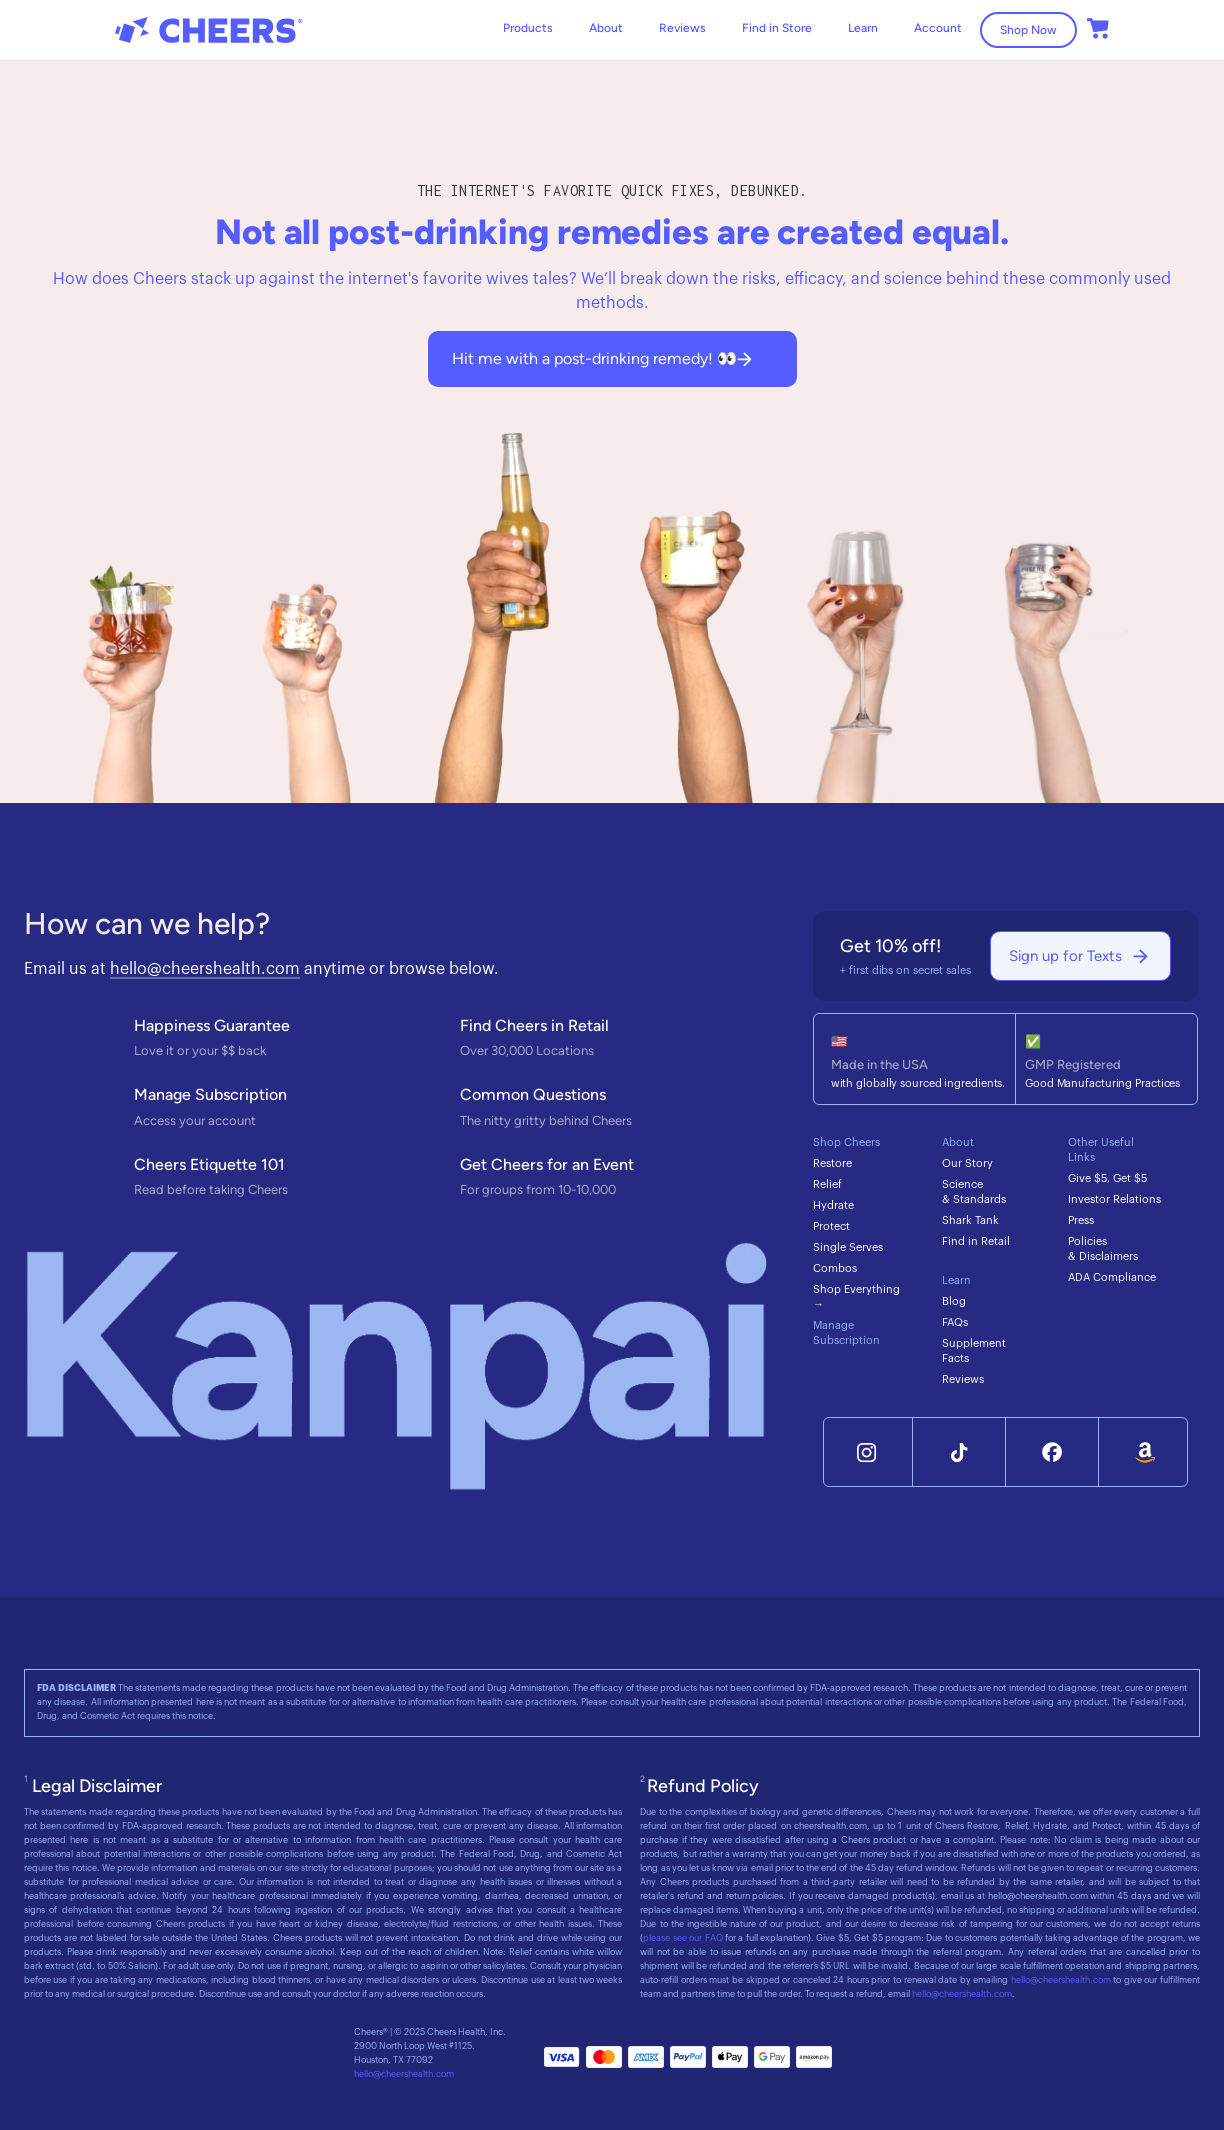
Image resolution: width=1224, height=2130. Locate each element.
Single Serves (848, 1247)
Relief (827, 1184)
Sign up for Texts (1065, 956)
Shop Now (1028, 30)
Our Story (967, 1163)
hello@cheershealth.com (205, 969)
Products (528, 28)
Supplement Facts (974, 1351)
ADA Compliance (1112, 1277)
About (606, 28)
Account (938, 28)
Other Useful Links (1101, 1150)
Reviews (682, 28)
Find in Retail (976, 1241)
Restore (832, 1163)
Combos (835, 1268)
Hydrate (833, 1205)
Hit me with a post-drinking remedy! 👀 (594, 358)
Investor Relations (1114, 1199)
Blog (954, 1301)
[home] (209, 30)
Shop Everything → (856, 1297)
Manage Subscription (846, 1333)
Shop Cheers (846, 1142)
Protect (831, 1226)
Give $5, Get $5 (1107, 1178)
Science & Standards (974, 1192)
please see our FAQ (682, 1938)
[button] (863, 28)
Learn (956, 1280)
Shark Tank (970, 1220)
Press (1081, 1220)
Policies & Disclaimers (1103, 1249)
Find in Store (777, 28)
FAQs (955, 1322)
